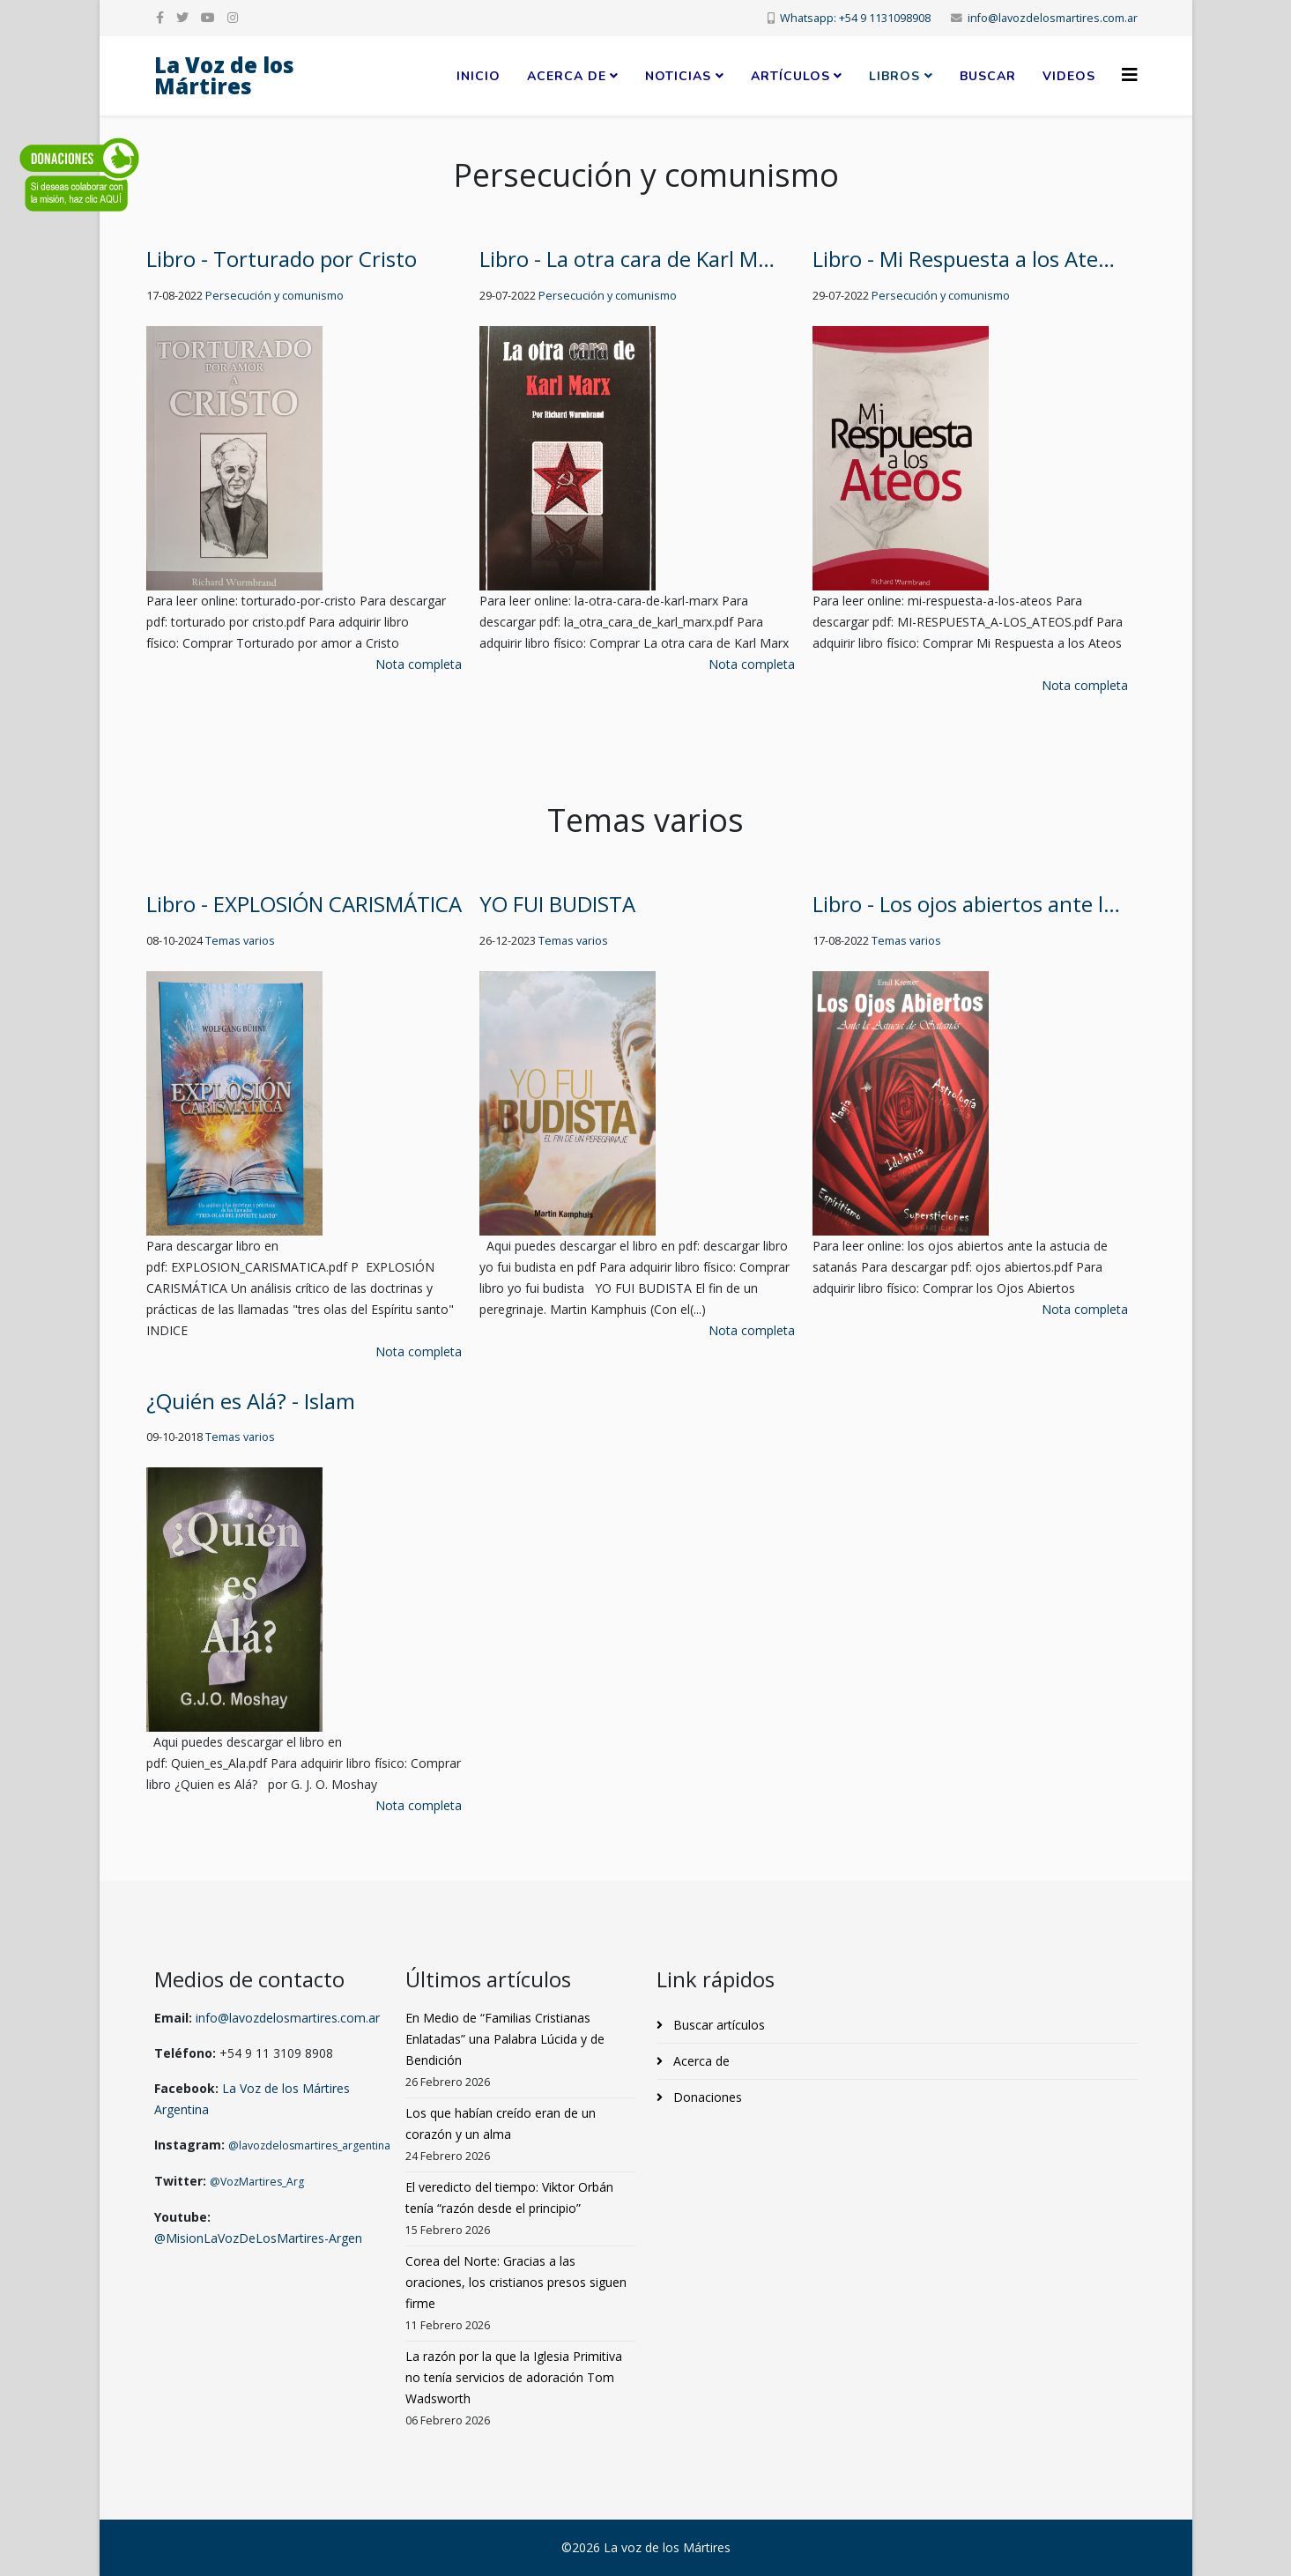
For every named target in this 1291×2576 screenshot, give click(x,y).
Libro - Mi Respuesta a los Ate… (963, 258)
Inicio (478, 76)
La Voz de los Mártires (224, 75)
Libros (894, 76)
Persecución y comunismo (274, 295)
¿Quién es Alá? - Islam (250, 1400)
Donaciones (706, 2097)
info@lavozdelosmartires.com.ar (1053, 18)
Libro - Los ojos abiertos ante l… (966, 903)
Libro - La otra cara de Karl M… (627, 258)
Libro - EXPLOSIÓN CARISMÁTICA (304, 903)
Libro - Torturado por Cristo (281, 258)
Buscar (988, 76)
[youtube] (208, 17)
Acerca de (566, 76)
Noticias (678, 76)
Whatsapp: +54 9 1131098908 (855, 18)
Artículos (790, 76)
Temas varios (240, 940)
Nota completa (418, 664)
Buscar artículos (717, 2024)
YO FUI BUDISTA (557, 903)
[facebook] (160, 17)
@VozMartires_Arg (257, 2181)
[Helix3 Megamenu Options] (1130, 74)
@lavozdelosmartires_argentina (309, 2145)
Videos (1068, 76)
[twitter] (182, 17)
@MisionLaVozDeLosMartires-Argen (258, 2238)
